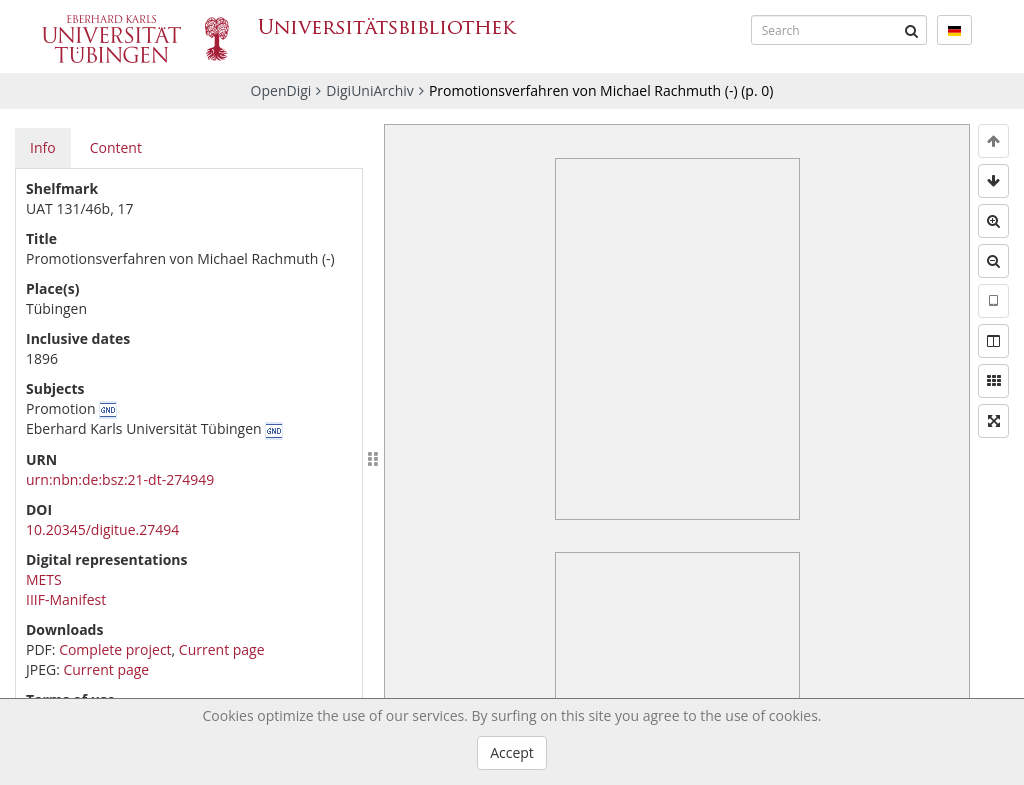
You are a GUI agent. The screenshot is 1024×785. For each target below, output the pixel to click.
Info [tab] (43, 147)
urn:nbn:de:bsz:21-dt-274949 (120, 479)
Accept (512, 752)
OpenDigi (281, 90)
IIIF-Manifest (66, 599)
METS (44, 579)
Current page (222, 649)
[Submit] (912, 30)
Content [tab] (116, 147)
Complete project (115, 649)
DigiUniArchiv (370, 90)
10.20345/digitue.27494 (102, 529)
